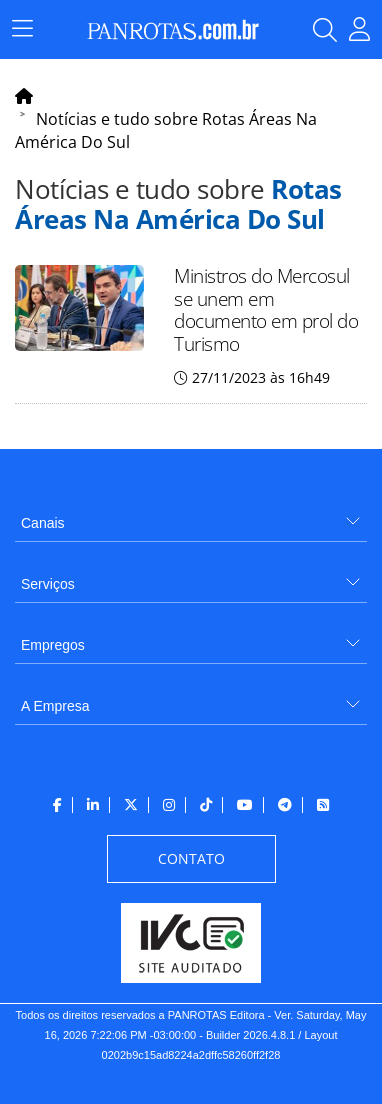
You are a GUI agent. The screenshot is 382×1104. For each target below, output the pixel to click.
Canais (43, 523)
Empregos (53, 645)
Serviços (48, 584)
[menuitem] (191, 515)
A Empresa (55, 706)
